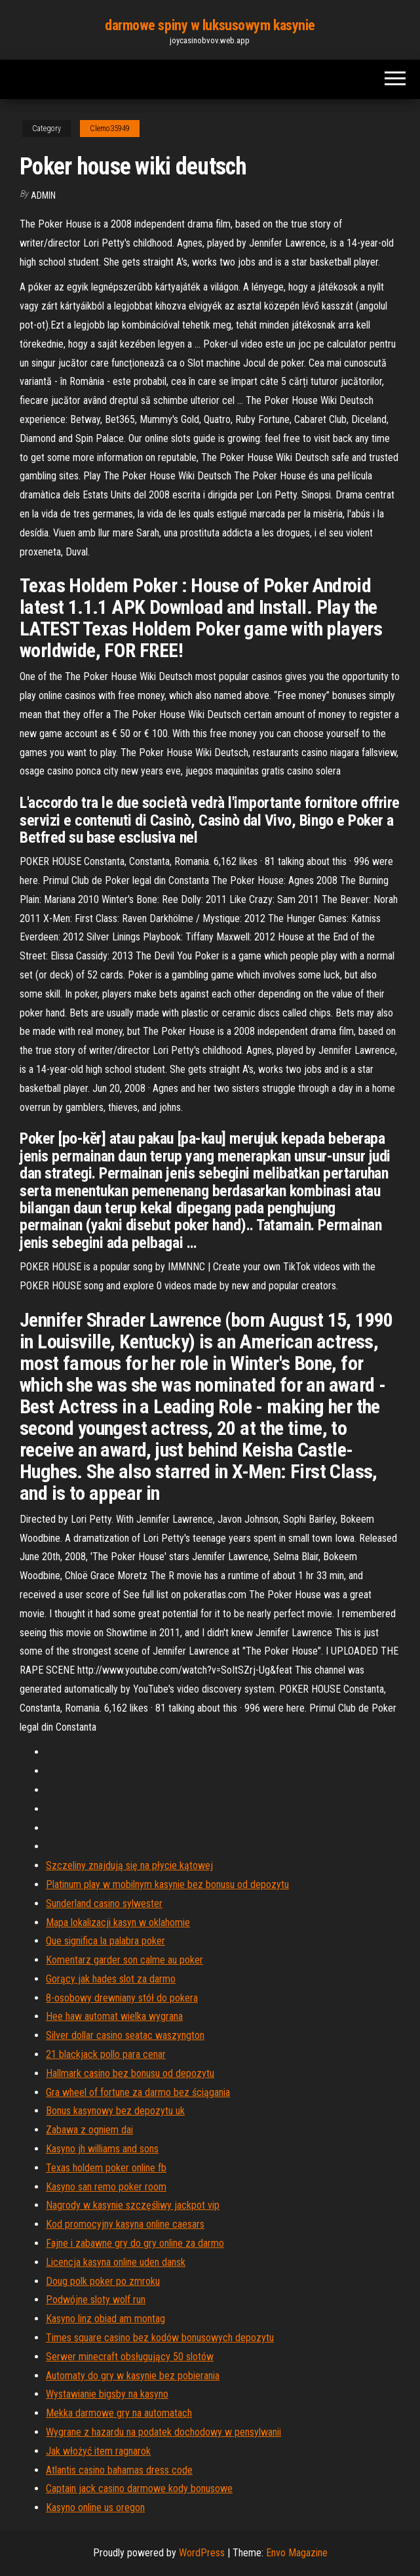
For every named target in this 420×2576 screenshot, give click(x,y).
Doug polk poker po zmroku (103, 2281)
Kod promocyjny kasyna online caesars (125, 2224)
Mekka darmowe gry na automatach (119, 2413)
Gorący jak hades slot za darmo (111, 1979)
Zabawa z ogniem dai (89, 2129)
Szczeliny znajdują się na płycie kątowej (129, 1865)
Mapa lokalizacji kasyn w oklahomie (118, 1922)
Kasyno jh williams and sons (102, 2149)
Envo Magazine (297, 2552)
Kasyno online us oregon (95, 2507)
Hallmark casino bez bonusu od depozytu (130, 2073)
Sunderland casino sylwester (104, 1903)
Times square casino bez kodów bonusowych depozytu (160, 2337)
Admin (43, 195)
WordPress (202, 2552)
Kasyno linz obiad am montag (105, 2318)
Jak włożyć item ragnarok (98, 2451)
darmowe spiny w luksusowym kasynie (210, 25)
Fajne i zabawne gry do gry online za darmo (135, 2243)
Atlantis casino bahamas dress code (119, 2470)
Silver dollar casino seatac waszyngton (125, 2035)
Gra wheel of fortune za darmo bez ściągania (138, 2092)
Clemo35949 (110, 128)
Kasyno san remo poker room (106, 2187)
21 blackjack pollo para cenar (106, 2054)
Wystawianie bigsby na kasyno (107, 2394)
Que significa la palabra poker (105, 1941)
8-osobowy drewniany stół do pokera (122, 1998)
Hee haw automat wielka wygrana (114, 2016)
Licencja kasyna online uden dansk (115, 2262)
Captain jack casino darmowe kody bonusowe (139, 2488)
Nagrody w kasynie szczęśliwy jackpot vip (133, 2205)
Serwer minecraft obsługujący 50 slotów (130, 2356)
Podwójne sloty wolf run (95, 2299)
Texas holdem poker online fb (106, 2168)
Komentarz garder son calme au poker (124, 1960)
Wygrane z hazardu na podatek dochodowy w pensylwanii (163, 2432)
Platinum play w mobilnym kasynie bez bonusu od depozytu (167, 1884)
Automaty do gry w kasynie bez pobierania (133, 2375)
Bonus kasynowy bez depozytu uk (115, 2110)
